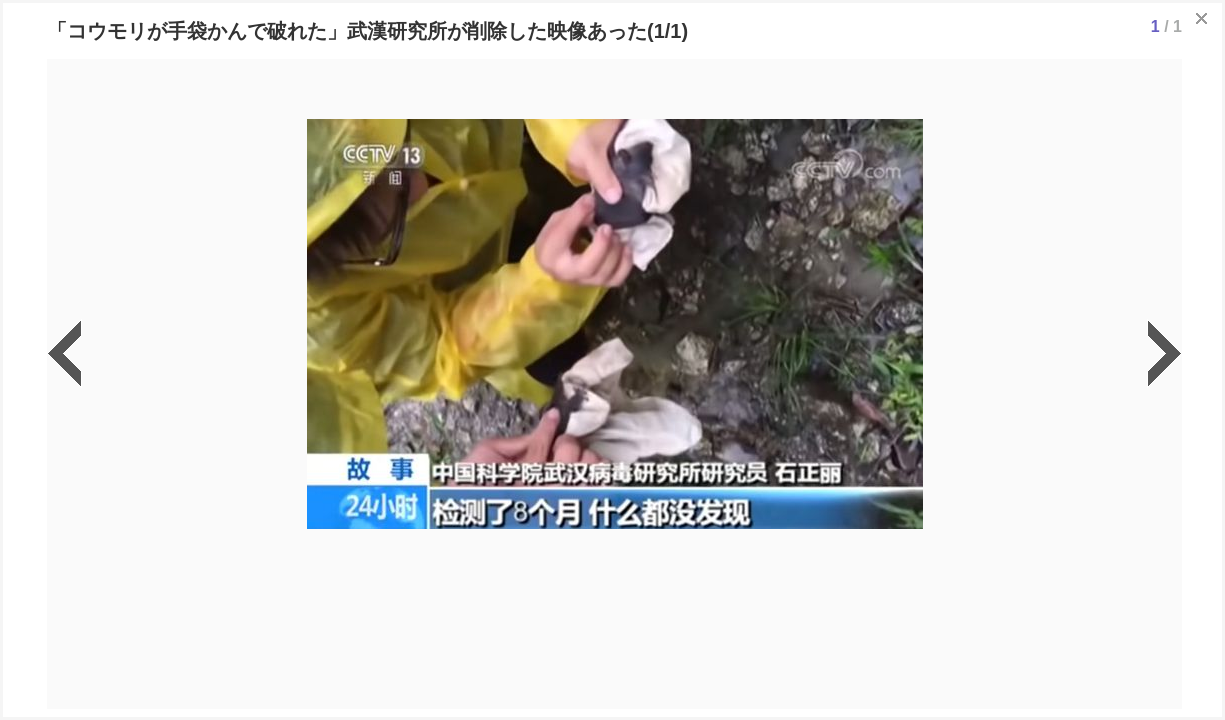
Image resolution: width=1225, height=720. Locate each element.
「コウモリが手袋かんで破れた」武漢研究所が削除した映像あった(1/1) (367, 31)
